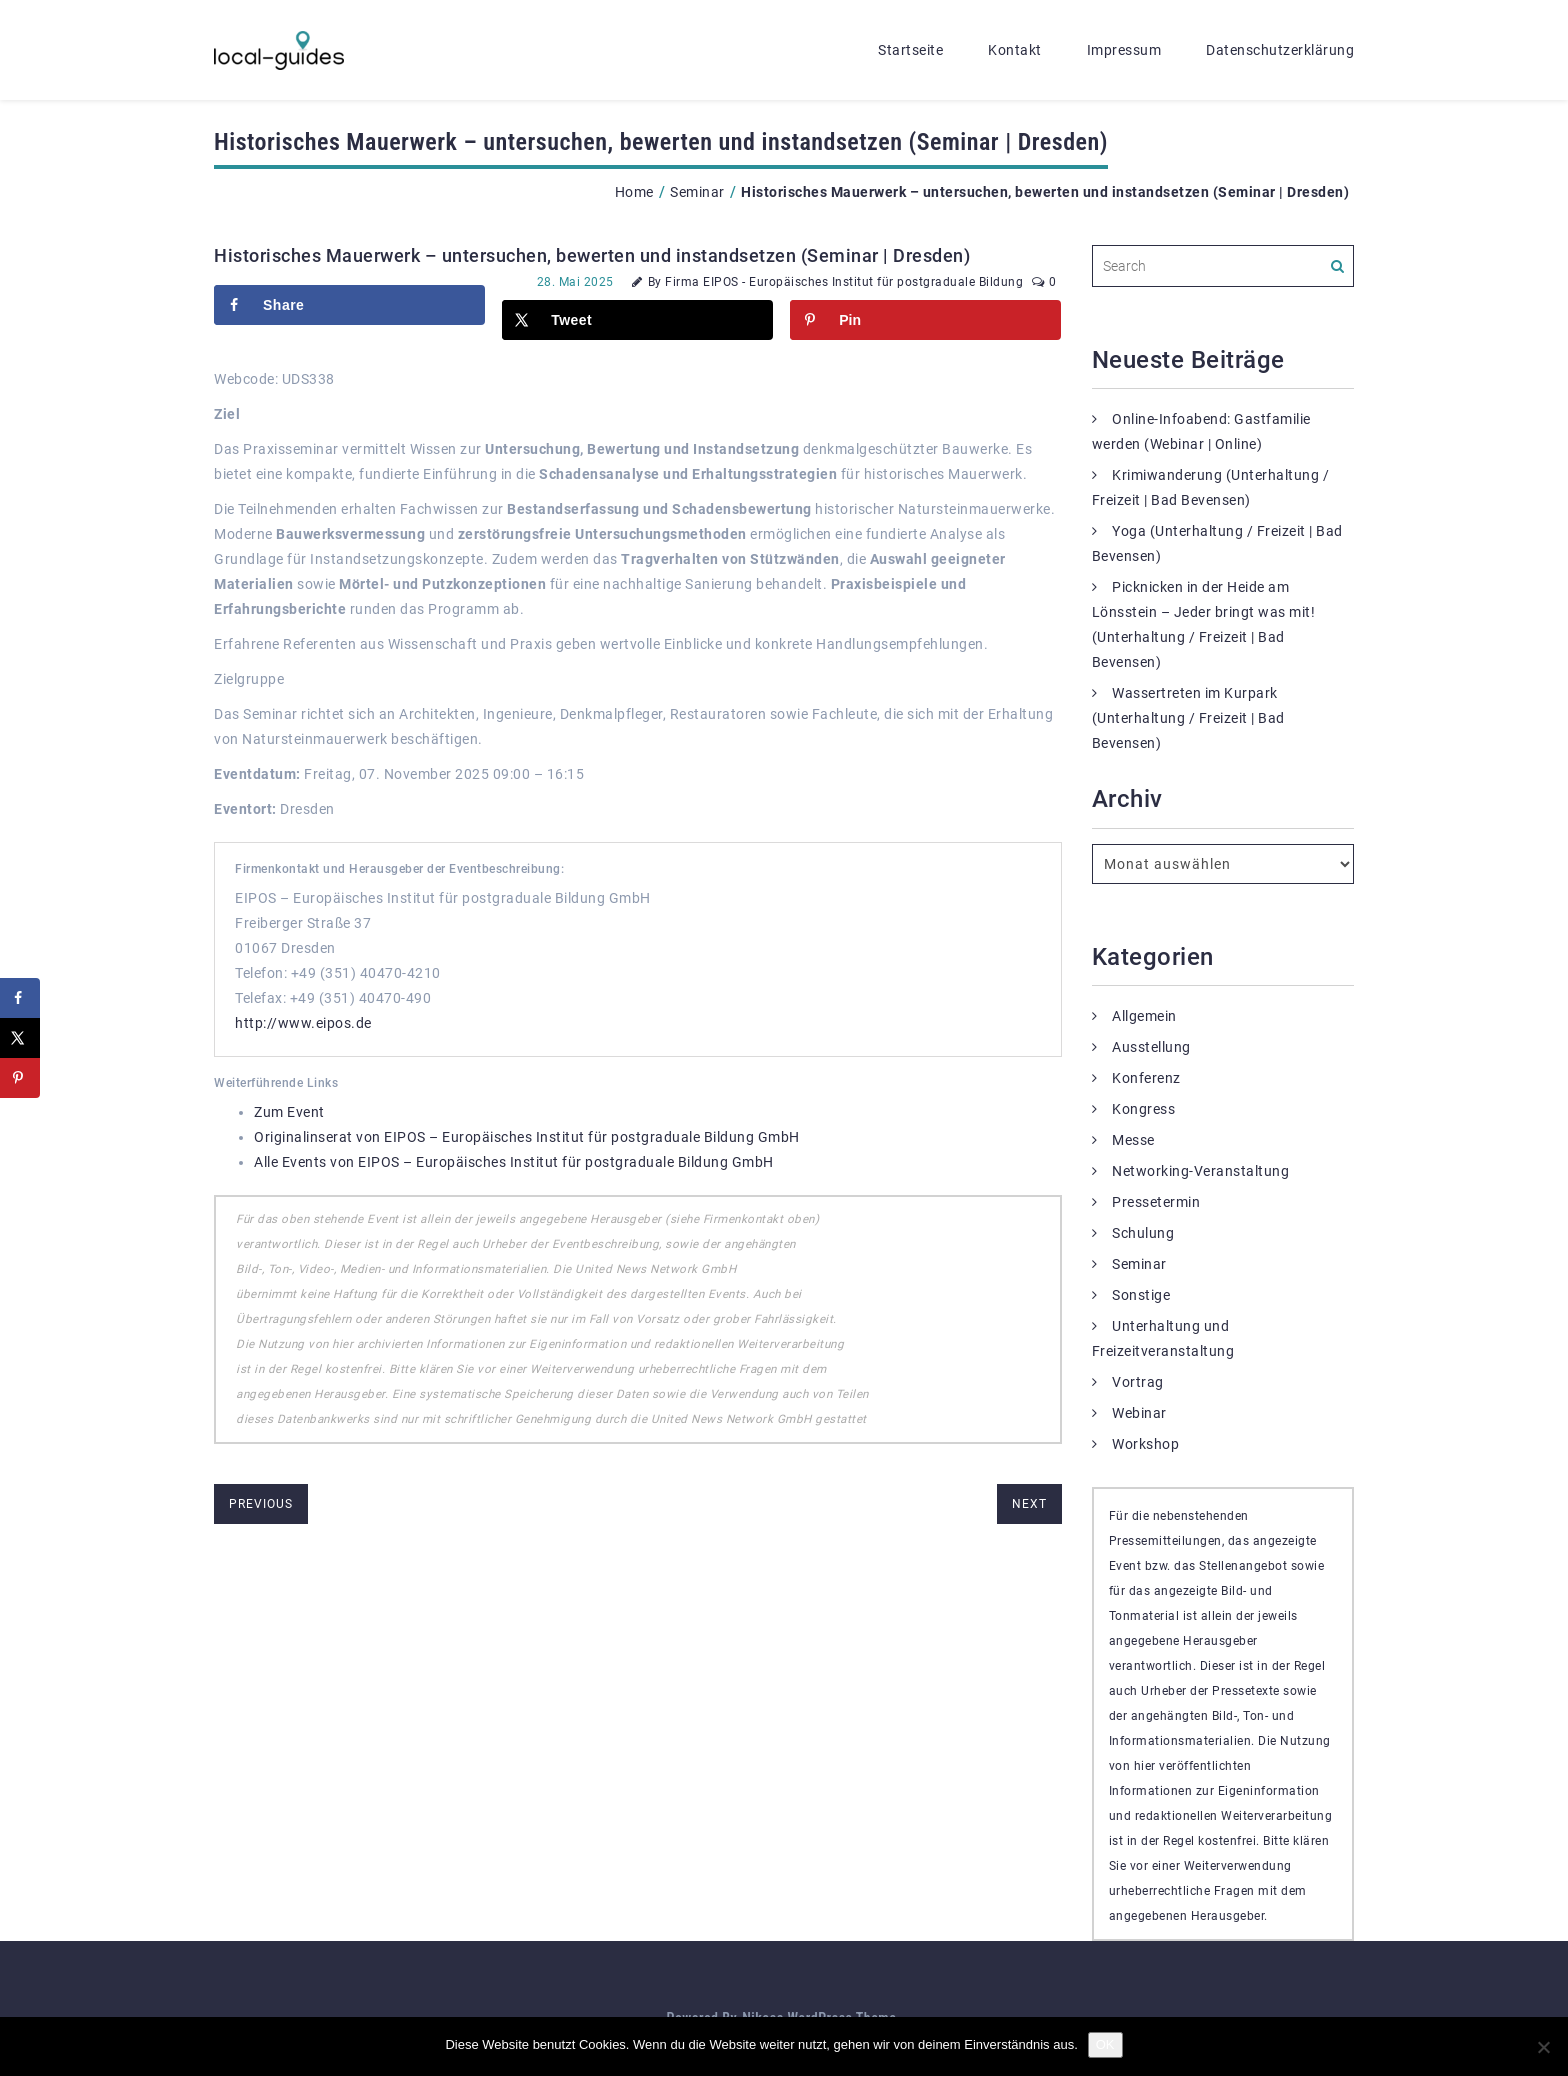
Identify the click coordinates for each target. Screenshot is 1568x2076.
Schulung (1143, 1233)
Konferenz (1146, 1078)
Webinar (1139, 1413)
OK (1105, 2044)
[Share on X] (637, 320)
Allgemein (1144, 1016)
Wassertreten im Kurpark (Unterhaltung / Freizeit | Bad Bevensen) (1188, 718)
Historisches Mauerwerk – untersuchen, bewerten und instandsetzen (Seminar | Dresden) (592, 255)
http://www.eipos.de (303, 1023)
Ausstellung (1151, 1047)
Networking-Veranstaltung (1200, 1171)
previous (261, 1504)
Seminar (697, 192)
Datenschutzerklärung (1280, 50)
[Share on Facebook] (349, 305)
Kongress (1143, 1109)
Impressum (1124, 50)
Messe (1133, 1140)
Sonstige (1141, 1295)
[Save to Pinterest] (925, 320)
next (1029, 1504)
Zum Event (289, 1112)
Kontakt (1015, 50)
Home (634, 192)
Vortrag (1138, 1382)
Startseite (910, 50)
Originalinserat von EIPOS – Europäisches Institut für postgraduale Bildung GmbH (527, 1137)
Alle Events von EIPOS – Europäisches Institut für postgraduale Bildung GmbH (514, 1162)
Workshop (1145, 1444)
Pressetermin (1156, 1202)
